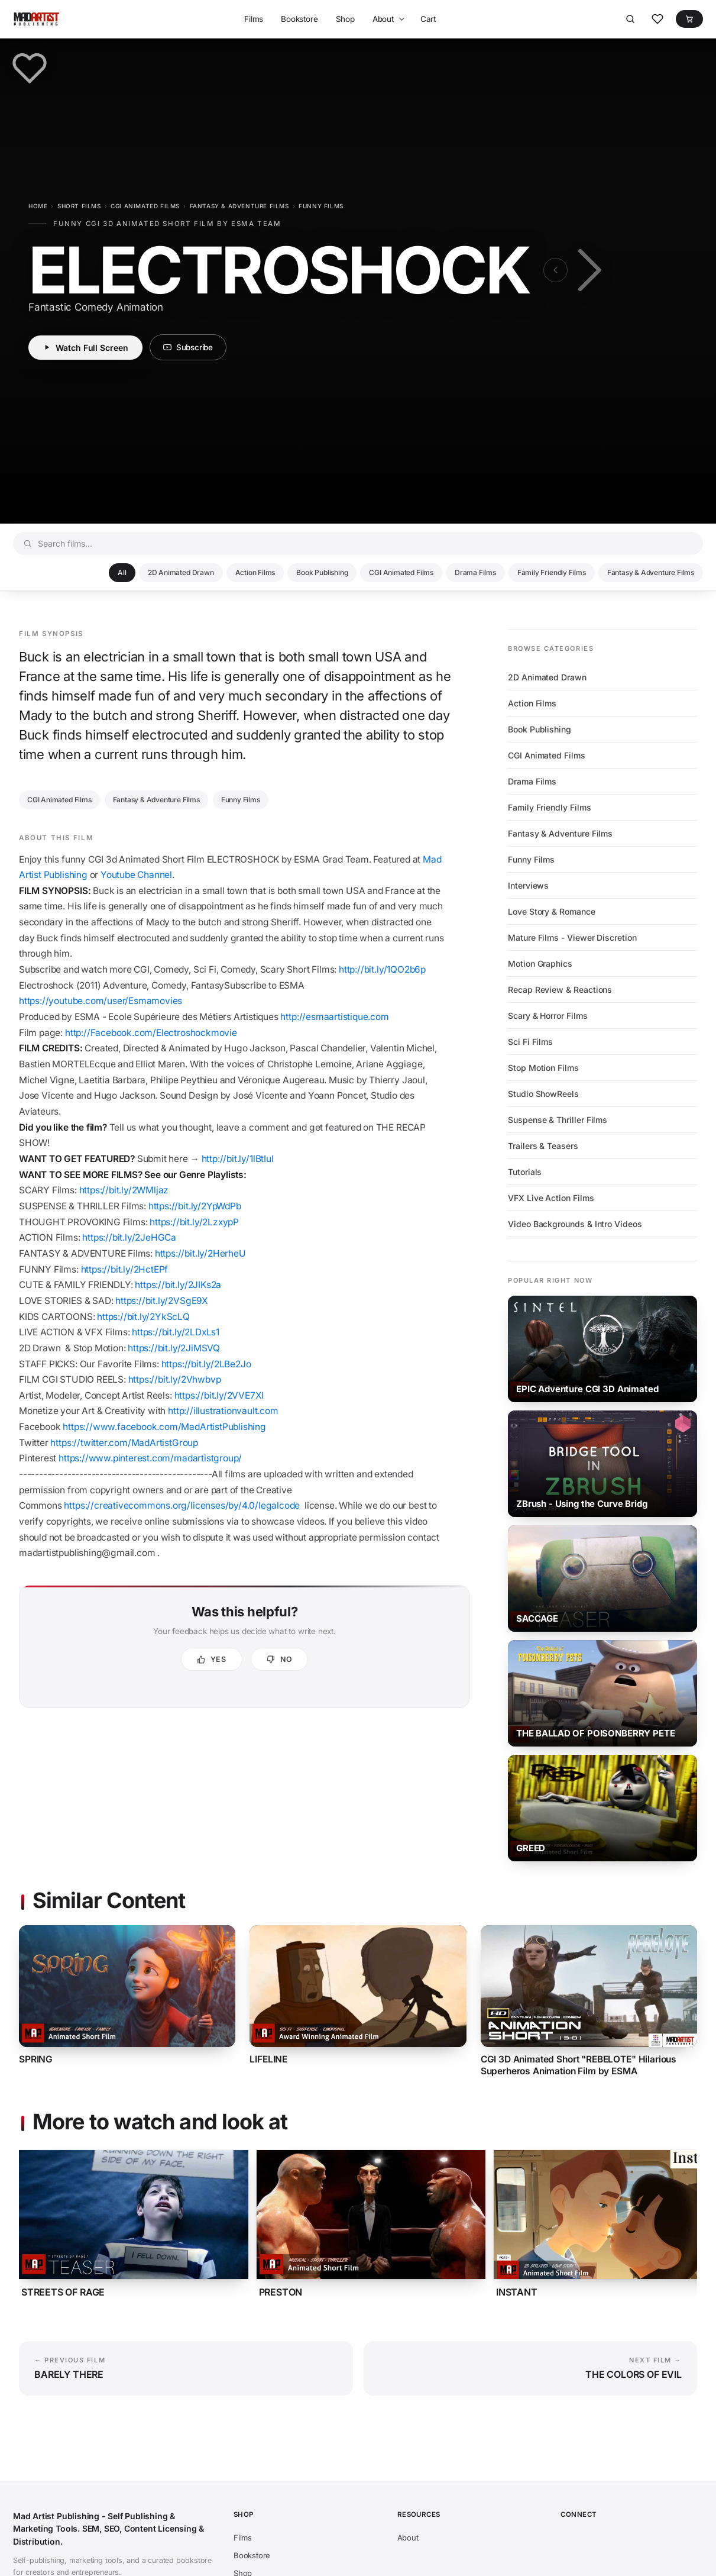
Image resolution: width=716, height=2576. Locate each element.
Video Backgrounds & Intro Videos (575, 1224)
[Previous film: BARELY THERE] (555, 270)
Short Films (79, 205)
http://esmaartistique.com (334, 1016)
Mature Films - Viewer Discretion (572, 937)
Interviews (528, 885)
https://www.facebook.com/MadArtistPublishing (165, 1426)
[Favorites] (657, 19)
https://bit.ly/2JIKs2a (178, 1284)
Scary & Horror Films (548, 1016)
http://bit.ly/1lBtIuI (238, 1158)
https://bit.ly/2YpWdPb (194, 1206)
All (122, 572)
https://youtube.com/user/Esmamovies (100, 1000)
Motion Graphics (540, 963)
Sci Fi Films (530, 1042)
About (383, 19)
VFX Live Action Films (551, 1198)
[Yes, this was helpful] (211, 1659)
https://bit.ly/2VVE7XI (220, 1395)
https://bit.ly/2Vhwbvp (174, 1379)
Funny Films (321, 205)
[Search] (630, 19)
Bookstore (299, 19)
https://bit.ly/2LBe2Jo (206, 1364)
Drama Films (475, 572)
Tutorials (525, 1172)
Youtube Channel (136, 874)
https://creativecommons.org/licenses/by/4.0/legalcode (182, 1505)
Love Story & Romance (551, 911)
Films (253, 19)
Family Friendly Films (551, 572)
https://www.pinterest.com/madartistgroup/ (151, 1458)
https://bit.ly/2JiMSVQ (174, 1348)
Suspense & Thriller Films (557, 1120)
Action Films (255, 572)
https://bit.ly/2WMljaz (124, 1190)
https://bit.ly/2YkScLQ (143, 1316)
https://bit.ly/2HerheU (200, 1253)
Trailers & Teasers (543, 1146)
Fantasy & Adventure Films (239, 205)
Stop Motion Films (543, 1068)
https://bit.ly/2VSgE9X (161, 1300)
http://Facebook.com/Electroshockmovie (151, 1032)
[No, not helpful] (280, 1659)
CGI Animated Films (145, 205)
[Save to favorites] (29, 68)
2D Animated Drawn (181, 572)
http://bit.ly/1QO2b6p (382, 969)
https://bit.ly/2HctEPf (125, 1269)
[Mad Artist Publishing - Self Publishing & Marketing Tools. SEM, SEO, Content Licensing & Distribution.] (36, 19)
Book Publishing (322, 572)
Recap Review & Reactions (560, 989)
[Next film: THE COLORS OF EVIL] (587, 270)
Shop (345, 19)
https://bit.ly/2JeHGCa (129, 1237)
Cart (428, 19)
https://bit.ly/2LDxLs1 (175, 1332)
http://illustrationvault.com (224, 1410)
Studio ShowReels (543, 1094)
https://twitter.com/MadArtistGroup (125, 1442)
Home (37, 205)
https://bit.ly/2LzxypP (194, 1222)
